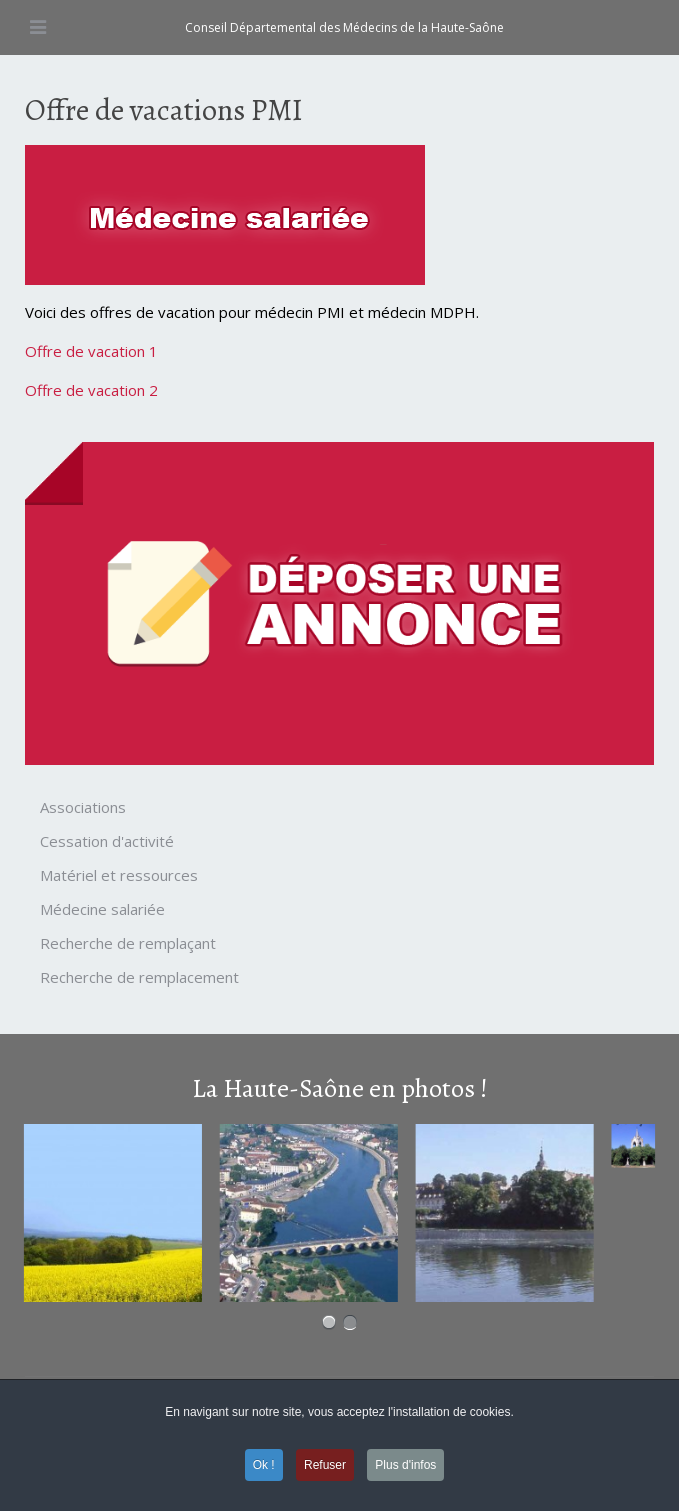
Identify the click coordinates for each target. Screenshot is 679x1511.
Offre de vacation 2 (91, 390)
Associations (83, 807)
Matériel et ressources (119, 875)
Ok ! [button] (264, 1465)
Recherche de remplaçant (128, 943)
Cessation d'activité (107, 841)
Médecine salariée (102, 909)
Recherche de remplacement (139, 977)
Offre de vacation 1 (91, 351)
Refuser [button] (325, 1465)
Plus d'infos (405, 1465)
